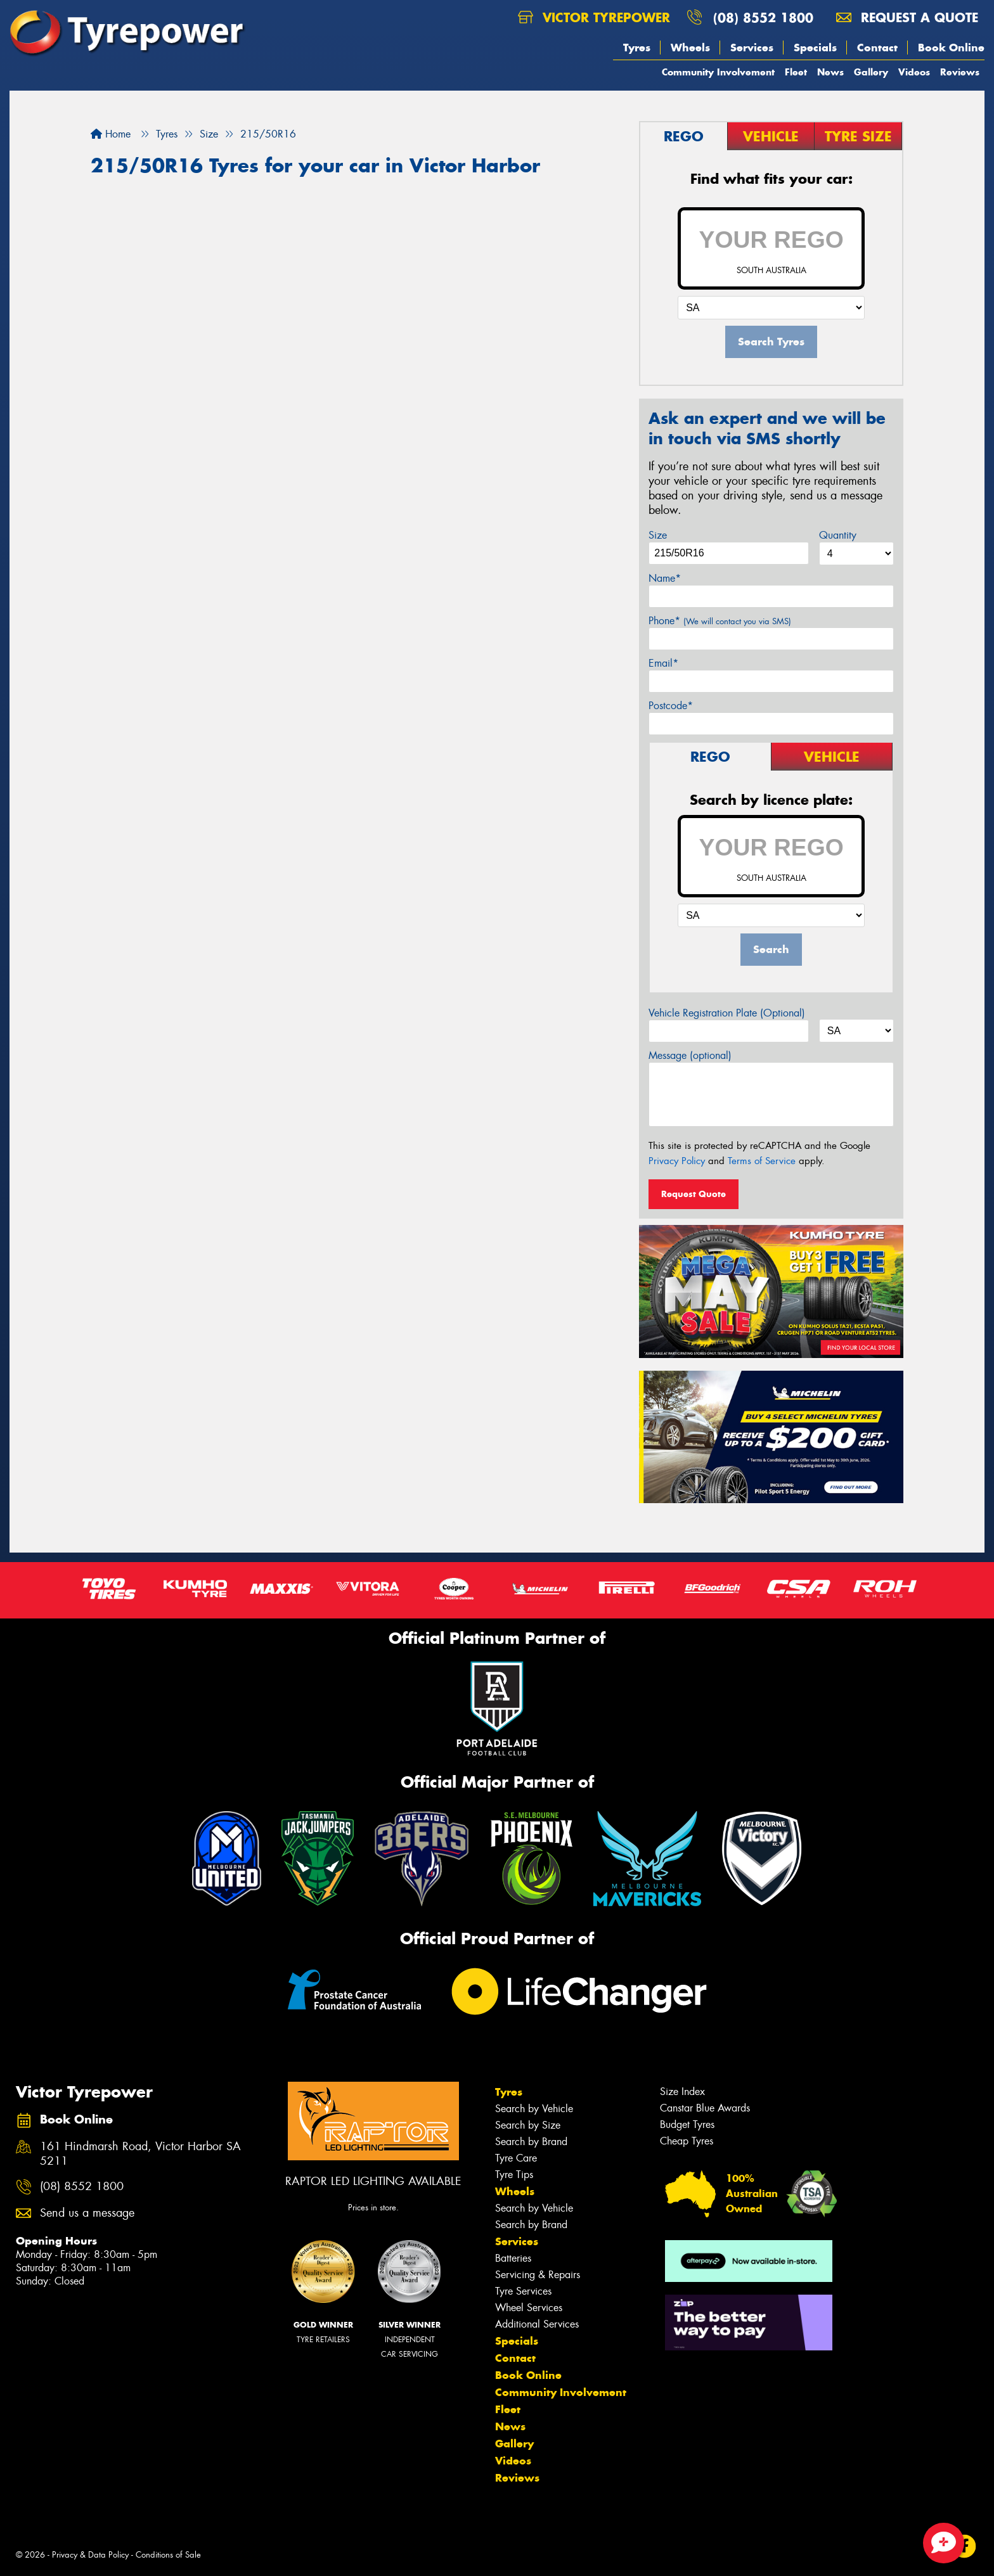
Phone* (720, 620)
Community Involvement (718, 72)
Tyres (636, 47)
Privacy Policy (677, 1161)
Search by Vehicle (534, 2108)
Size (658, 535)
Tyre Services (523, 2291)
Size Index (682, 2091)
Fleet (796, 72)
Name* (665, 578)
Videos (914, 72)
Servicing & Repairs (537, 2274)
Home (111, 134)
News (830, 72)
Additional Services (537, 2324)
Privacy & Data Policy (90, 2554)
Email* (663, 663)
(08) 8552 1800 (763, 17)
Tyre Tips (514, 2174)
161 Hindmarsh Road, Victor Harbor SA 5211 (140, 2154)
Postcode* (671, 705)
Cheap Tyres (686, 2141)
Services (751, 47)
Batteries (513, 2258)
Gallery (871, 72)
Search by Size (527, 2125)
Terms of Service (762, 1161)
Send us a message (87, 2213)
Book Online (951, 47)
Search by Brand (531, 2141)
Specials (815, 47)
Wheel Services (528, 2307)
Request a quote (907, 17)
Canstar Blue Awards (705, 2108)
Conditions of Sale (168, 2554)
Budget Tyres (687, 2124)
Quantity (837, 535)
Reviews (959, 72)
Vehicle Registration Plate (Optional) (727, 1013)
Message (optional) (690, 1055)
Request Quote (693, 1194)
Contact (877, 47)
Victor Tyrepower (594, 17)
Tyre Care (516, 2158)
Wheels (690, 47)
